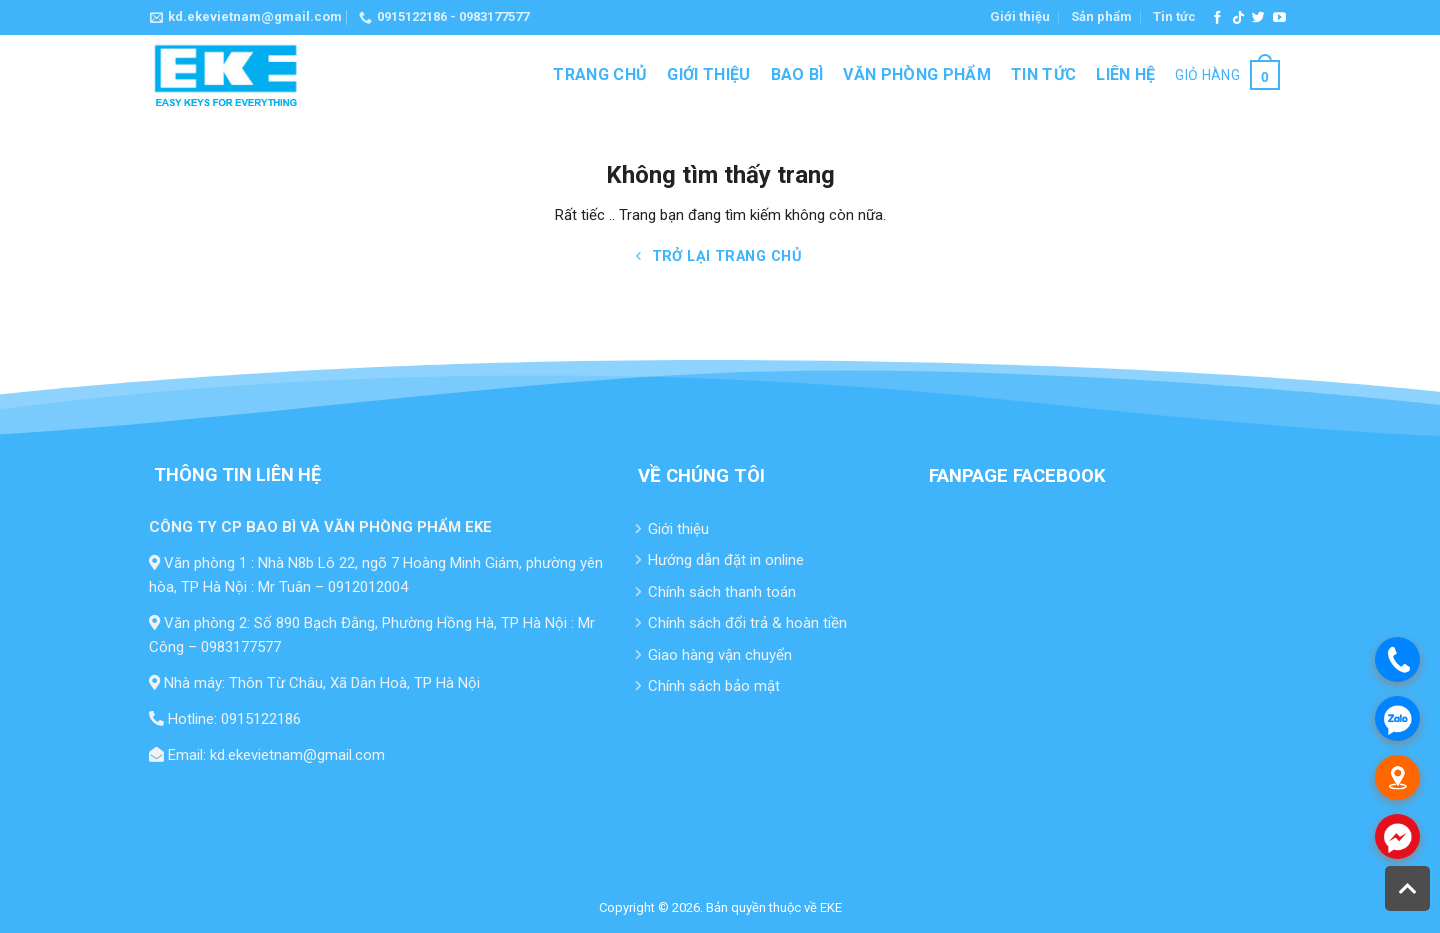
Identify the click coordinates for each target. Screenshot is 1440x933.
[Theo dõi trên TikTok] (1238, 18)
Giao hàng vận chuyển (720, 655)
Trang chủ (600, 74)
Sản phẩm (1101, 16)
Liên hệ (1125, 74)
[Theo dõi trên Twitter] (1258, 18)
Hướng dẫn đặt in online (726, 560)
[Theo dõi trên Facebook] (1217, 18)
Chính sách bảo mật (714, 686)
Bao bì (797, 74)
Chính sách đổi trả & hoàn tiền (747, 623)
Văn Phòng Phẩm (916, 74)
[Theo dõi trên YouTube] (1279, 18)
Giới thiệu (1020, 16)
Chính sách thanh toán (722, 592)
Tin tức (1174, 16)
